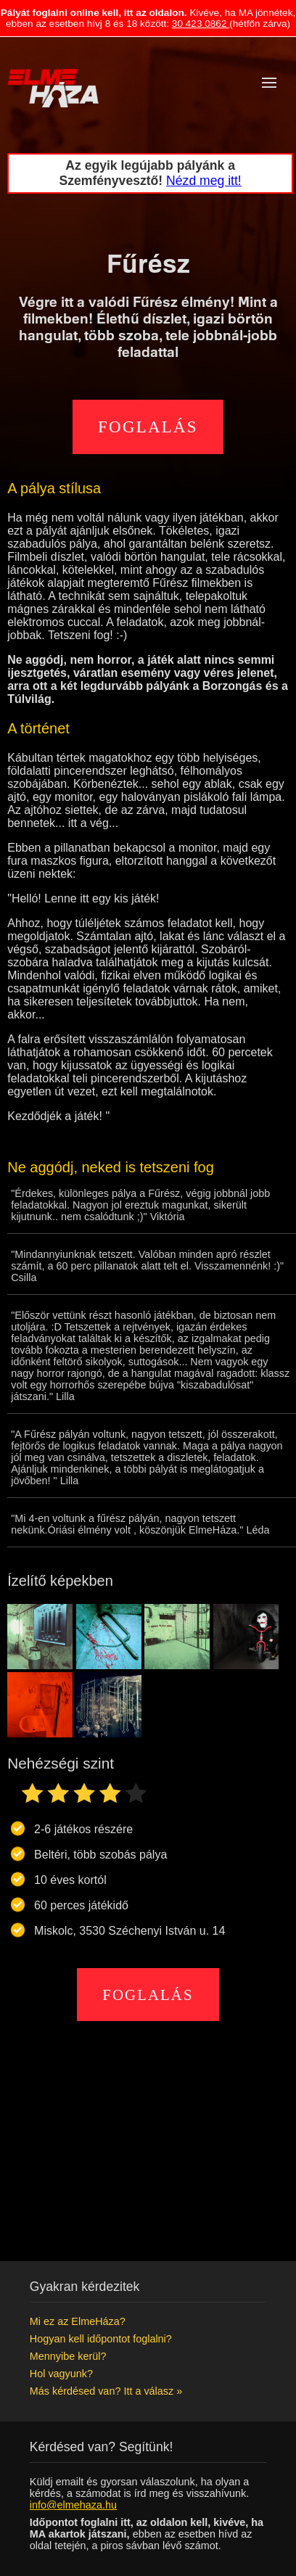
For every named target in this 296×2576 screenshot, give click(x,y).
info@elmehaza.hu (73, 2505)
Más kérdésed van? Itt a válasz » (106, 2391)
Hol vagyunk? (61, 2373)
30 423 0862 (200, 23)
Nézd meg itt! (204, 180)
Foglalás (148, 427)
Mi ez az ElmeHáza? (78, 2321)
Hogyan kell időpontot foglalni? (101, 2339)
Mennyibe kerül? (68, 2356)
